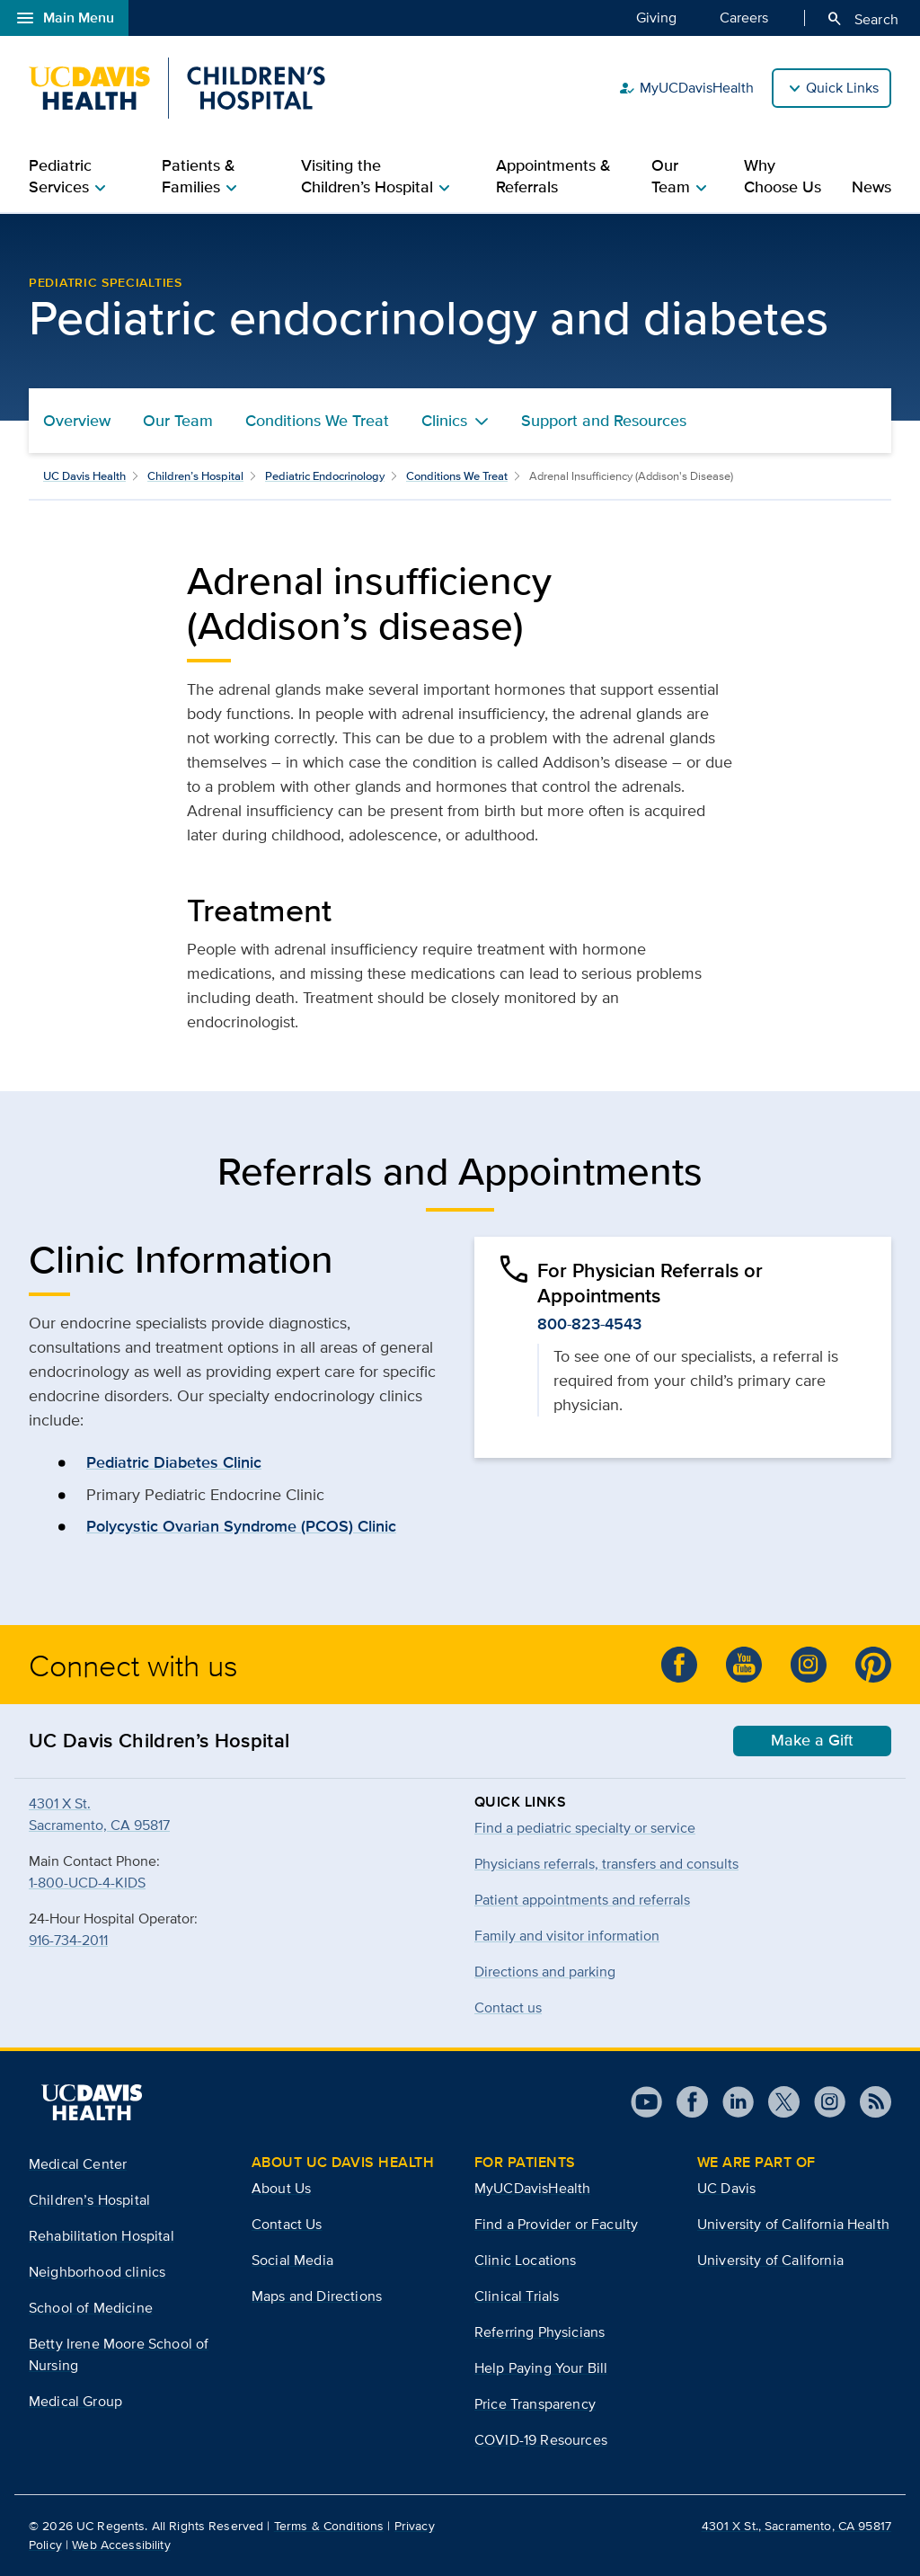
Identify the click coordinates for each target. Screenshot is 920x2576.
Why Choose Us (782, 176)
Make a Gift (812, 1740)
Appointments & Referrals (553, 176)
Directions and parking (544, 1971)
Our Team (178, 420)
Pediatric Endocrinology (325, 475)
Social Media (292, 2260)
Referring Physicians (539, 2332)
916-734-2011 (68, 1940)
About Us (281, 2188)
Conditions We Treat (317, 420)
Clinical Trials (516, 2296)
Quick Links (842, 87)
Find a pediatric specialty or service (584, 1827)
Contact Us (287, 2224)
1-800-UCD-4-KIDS (87, 1882)
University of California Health (793, 2224)
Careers (744, 17)
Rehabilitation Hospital (101, 2235)
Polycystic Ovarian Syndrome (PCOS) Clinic (241, 1526)
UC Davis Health (84, 475)
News (871, 187)
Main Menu (64, 18)
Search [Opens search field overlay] (862, 19)
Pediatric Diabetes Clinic (173, 1462)
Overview (77, 420)
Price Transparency (535, 2404)
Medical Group (75, 2401)
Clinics (444, 420)
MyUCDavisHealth (686, 88)
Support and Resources (603, 420)
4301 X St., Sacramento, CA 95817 (796, 2526)
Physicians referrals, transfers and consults (606, 1863)
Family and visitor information (566, 1935)
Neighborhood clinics (97, 2271)
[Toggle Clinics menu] (481, 420)
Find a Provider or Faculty (556, 2224)
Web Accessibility (121, 2545)
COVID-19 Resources (540, 2439)
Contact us (508, 2007)
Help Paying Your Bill (540, 2368)
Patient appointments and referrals (582, 1899)
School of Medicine (91, 2307)
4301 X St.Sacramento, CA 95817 (99, 1814)
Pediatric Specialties (105, 282)
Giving (656, 17)
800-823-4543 (589, 1324)
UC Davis (726, 2188)
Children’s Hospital (195, 475)
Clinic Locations (525, 2260)
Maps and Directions (317, 2296)
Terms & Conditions (329, 2526)
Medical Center (78, 2164)
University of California (770, 2260)
